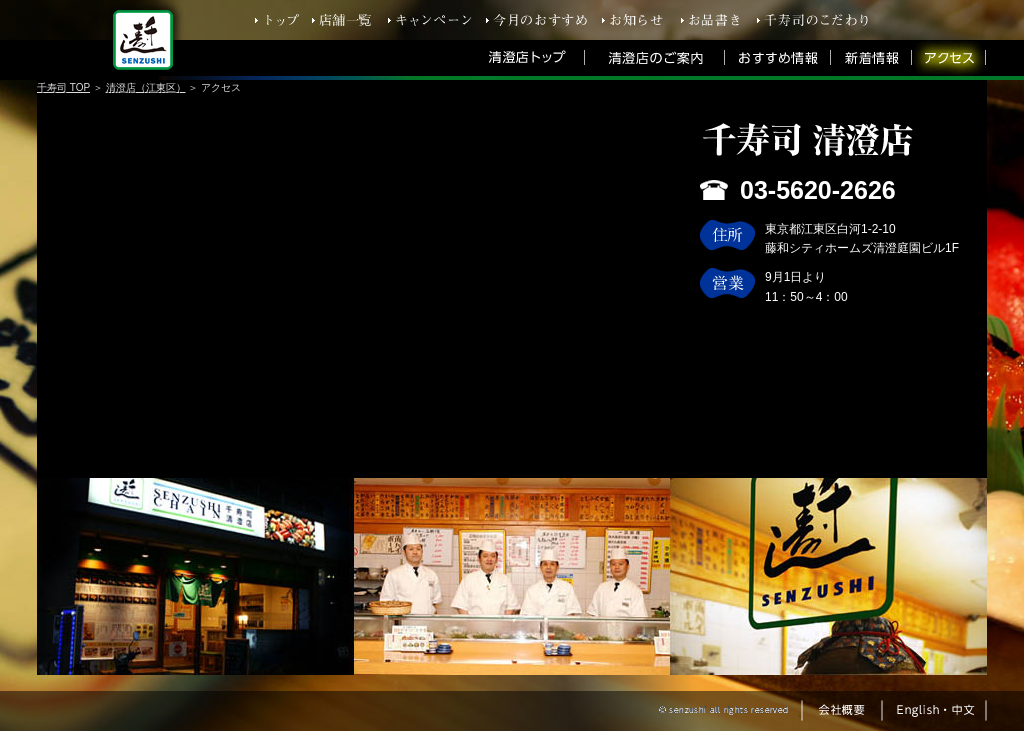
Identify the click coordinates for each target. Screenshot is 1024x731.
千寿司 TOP (63, 87)
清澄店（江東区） (146, 87)
